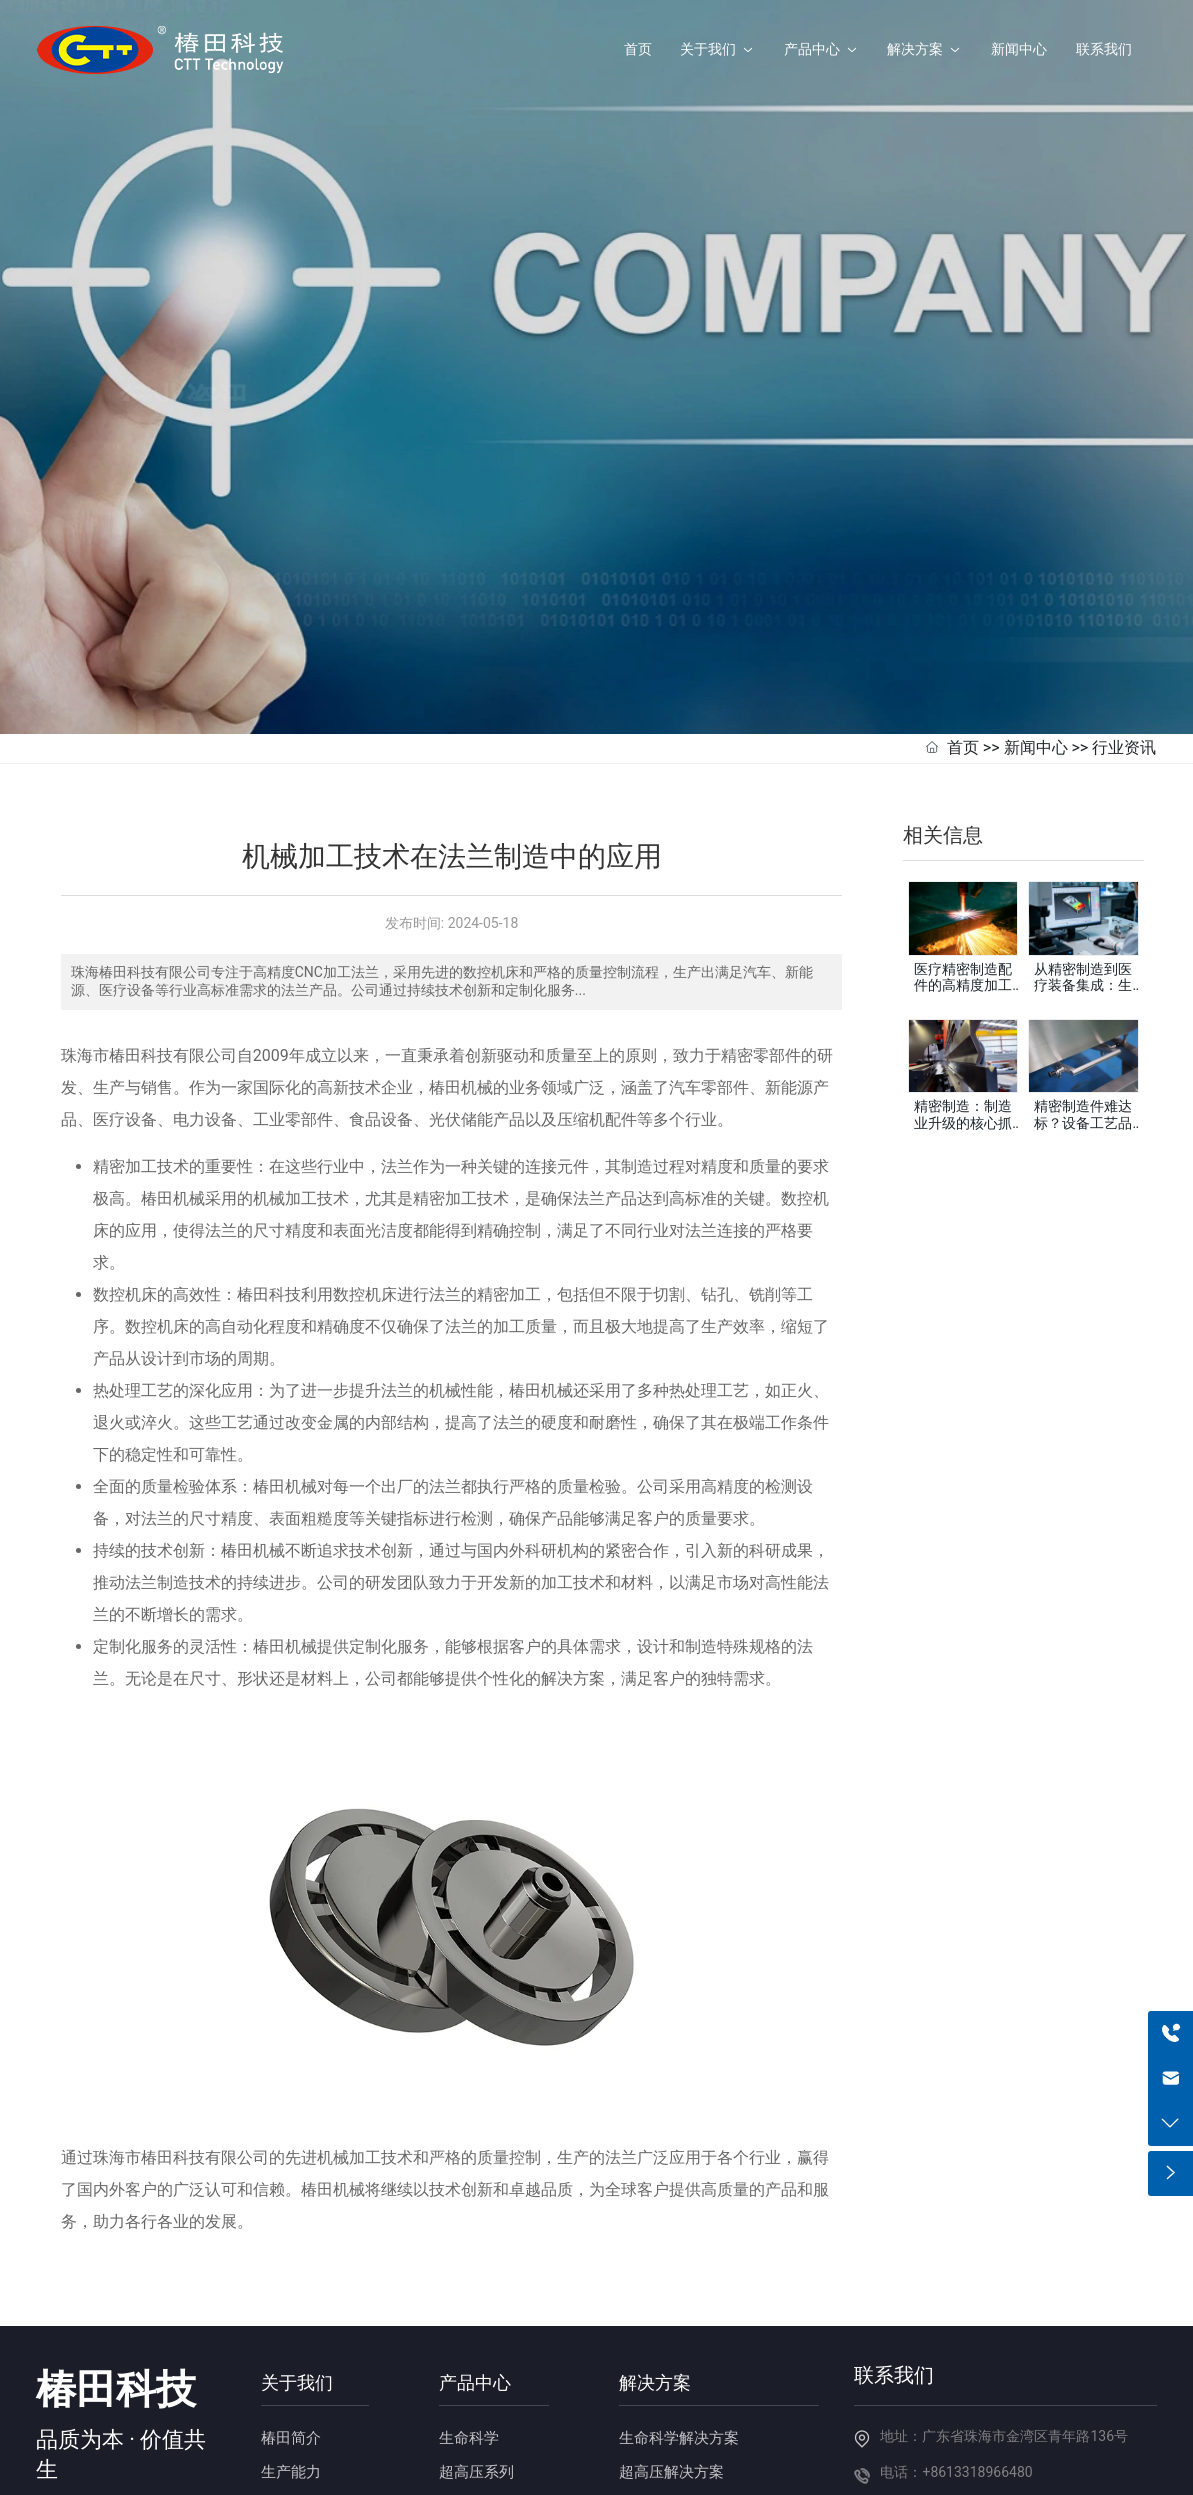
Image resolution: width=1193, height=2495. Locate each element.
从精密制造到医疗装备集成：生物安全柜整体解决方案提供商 (1083, 886)
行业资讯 (1124, 640)
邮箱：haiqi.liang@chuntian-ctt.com (992, 2401)
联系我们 (894, 2267)
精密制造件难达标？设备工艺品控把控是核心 (1083, 1016)
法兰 (397, 1282)
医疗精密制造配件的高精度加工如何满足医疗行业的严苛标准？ (963, 886)
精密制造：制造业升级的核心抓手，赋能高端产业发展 (963, 1024)
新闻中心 (1036, 640)
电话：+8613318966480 (956, 2365)
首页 (963, 640)
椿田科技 (116, 2281)
